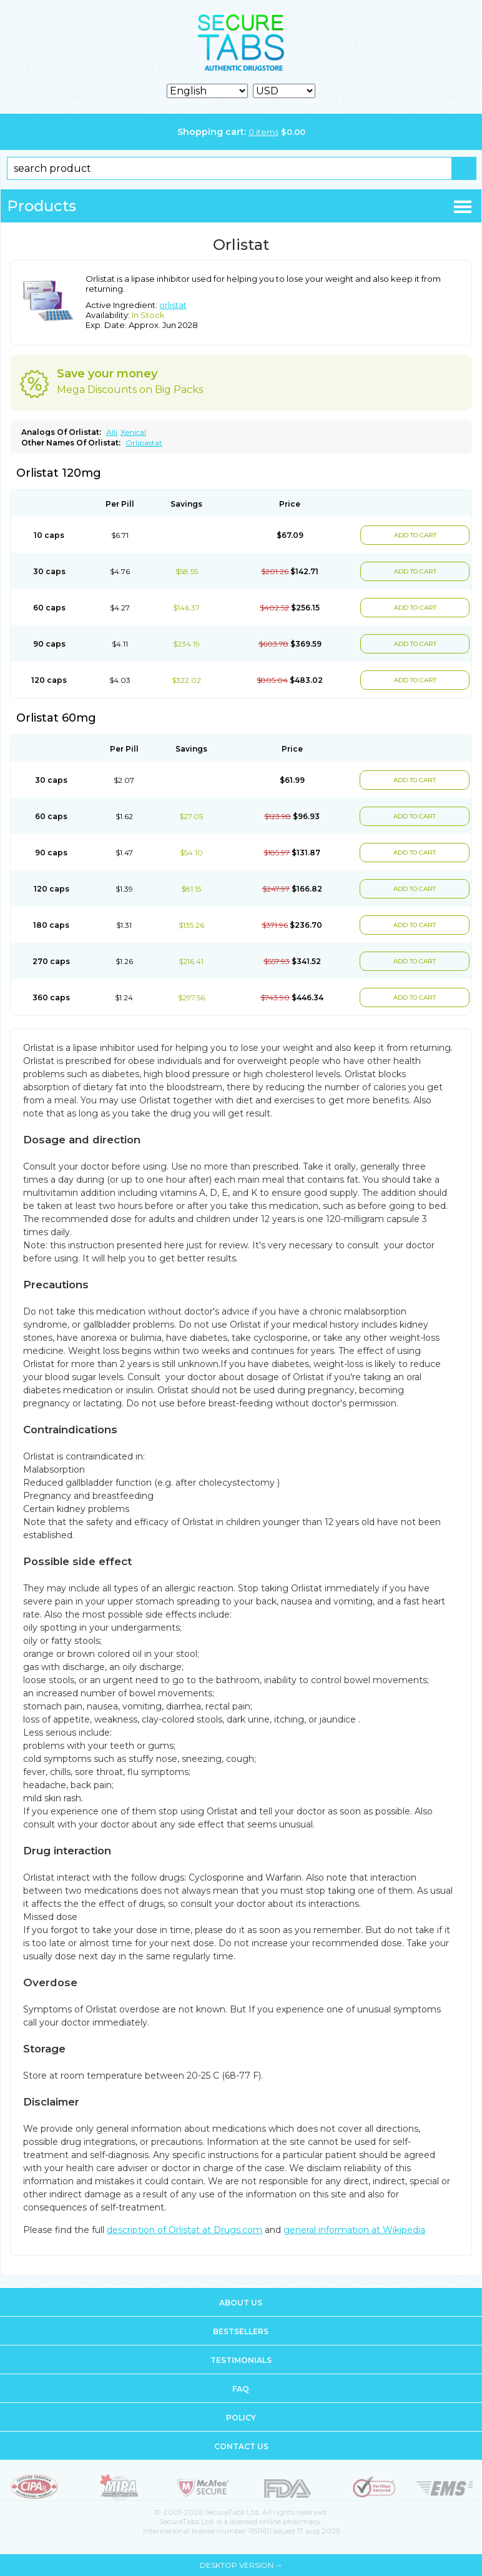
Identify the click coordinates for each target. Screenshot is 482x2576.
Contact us (241, 2446)
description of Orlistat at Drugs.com (184, 2229)
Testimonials (241, 2360)
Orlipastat (143, 442)
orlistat (173, 305)
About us (240, 2302)
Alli (111, 432)
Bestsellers (240, 2331)
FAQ (240, 2389)
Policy (241, 2417)
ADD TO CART (415, 535)
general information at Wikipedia (354, 2229)
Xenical (133, 432)
